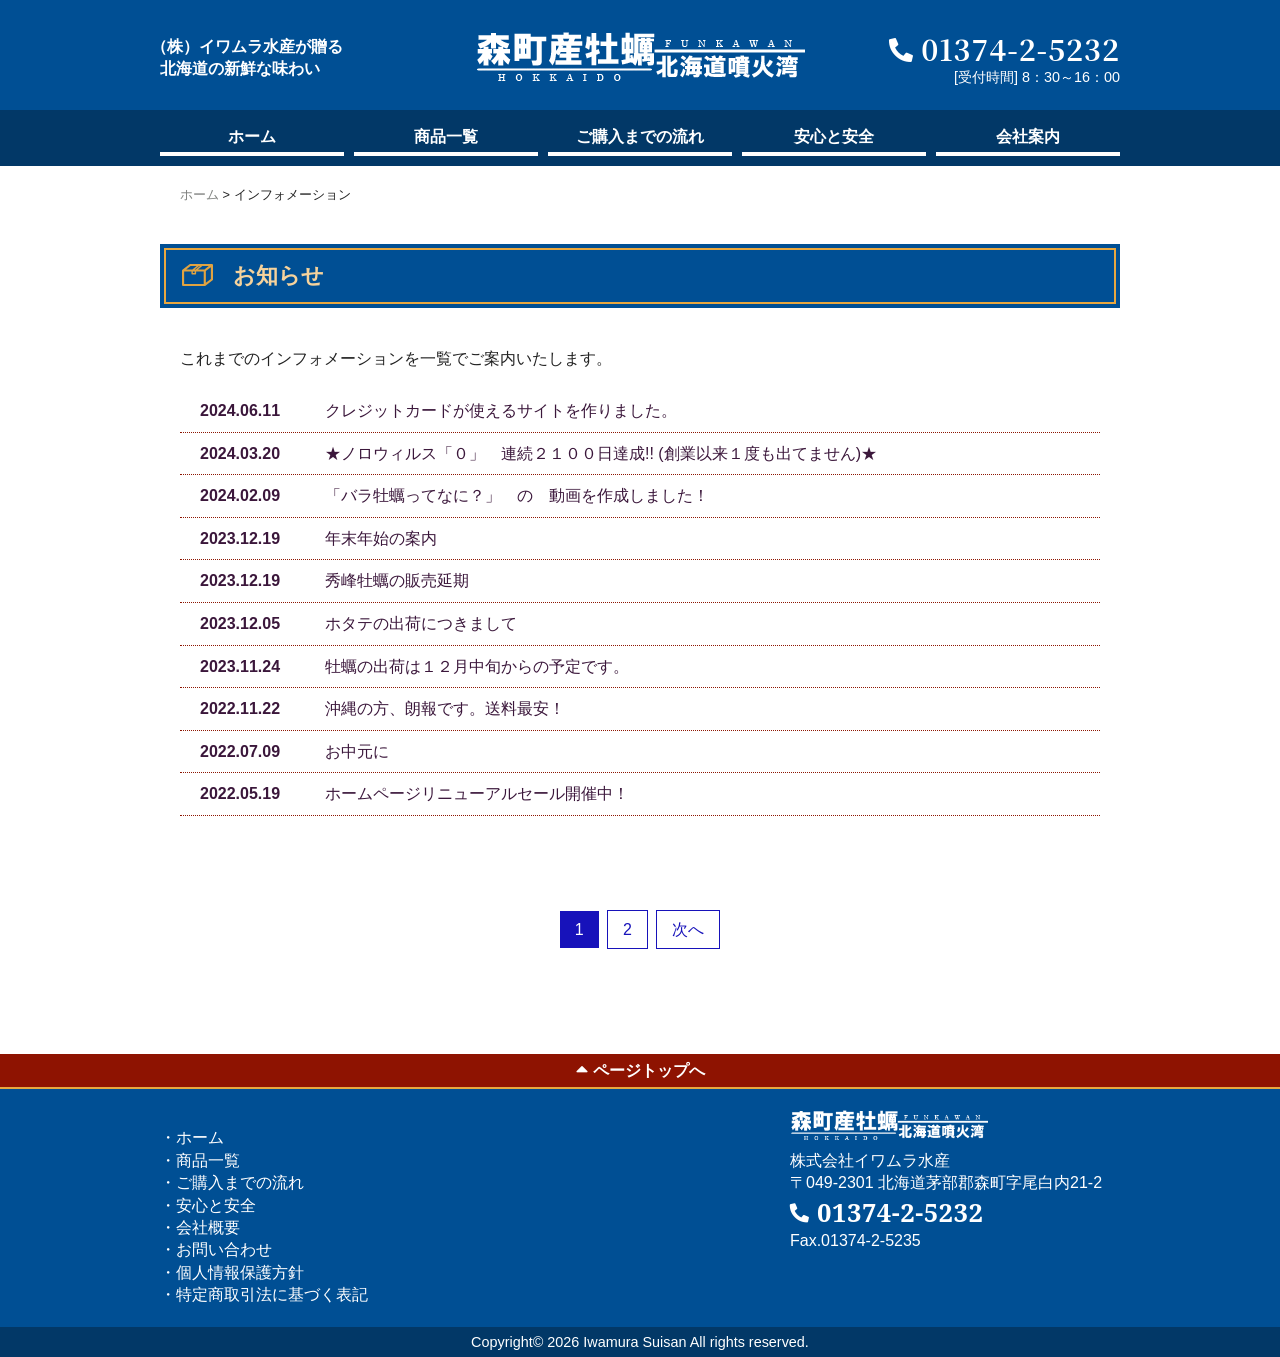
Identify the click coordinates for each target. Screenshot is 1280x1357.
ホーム (252, 136)
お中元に (294, 752)
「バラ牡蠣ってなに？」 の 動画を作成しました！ (454, 496)
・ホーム (192, 1137)
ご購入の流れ (640, 136)
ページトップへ (640, 1069)
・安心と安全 (208, 1205)
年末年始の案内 (318, 539)
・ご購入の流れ (232, 1182)
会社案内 (1028, 136)
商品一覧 (446, 136)
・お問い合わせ (216, 1249)
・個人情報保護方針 (232, 1272)
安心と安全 (834, 136)
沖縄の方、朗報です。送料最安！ (382, 709)
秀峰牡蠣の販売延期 (334, 581)
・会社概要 (200, 1227)
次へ (688, 929)
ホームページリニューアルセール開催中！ (414, 794)
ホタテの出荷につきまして (358, 624)
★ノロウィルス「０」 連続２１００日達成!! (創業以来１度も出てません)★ (538, 454)
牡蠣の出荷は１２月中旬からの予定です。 (414, 667)
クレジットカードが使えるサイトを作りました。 (438, 411)
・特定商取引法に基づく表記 (264, 1294)
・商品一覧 (200, 1160)
